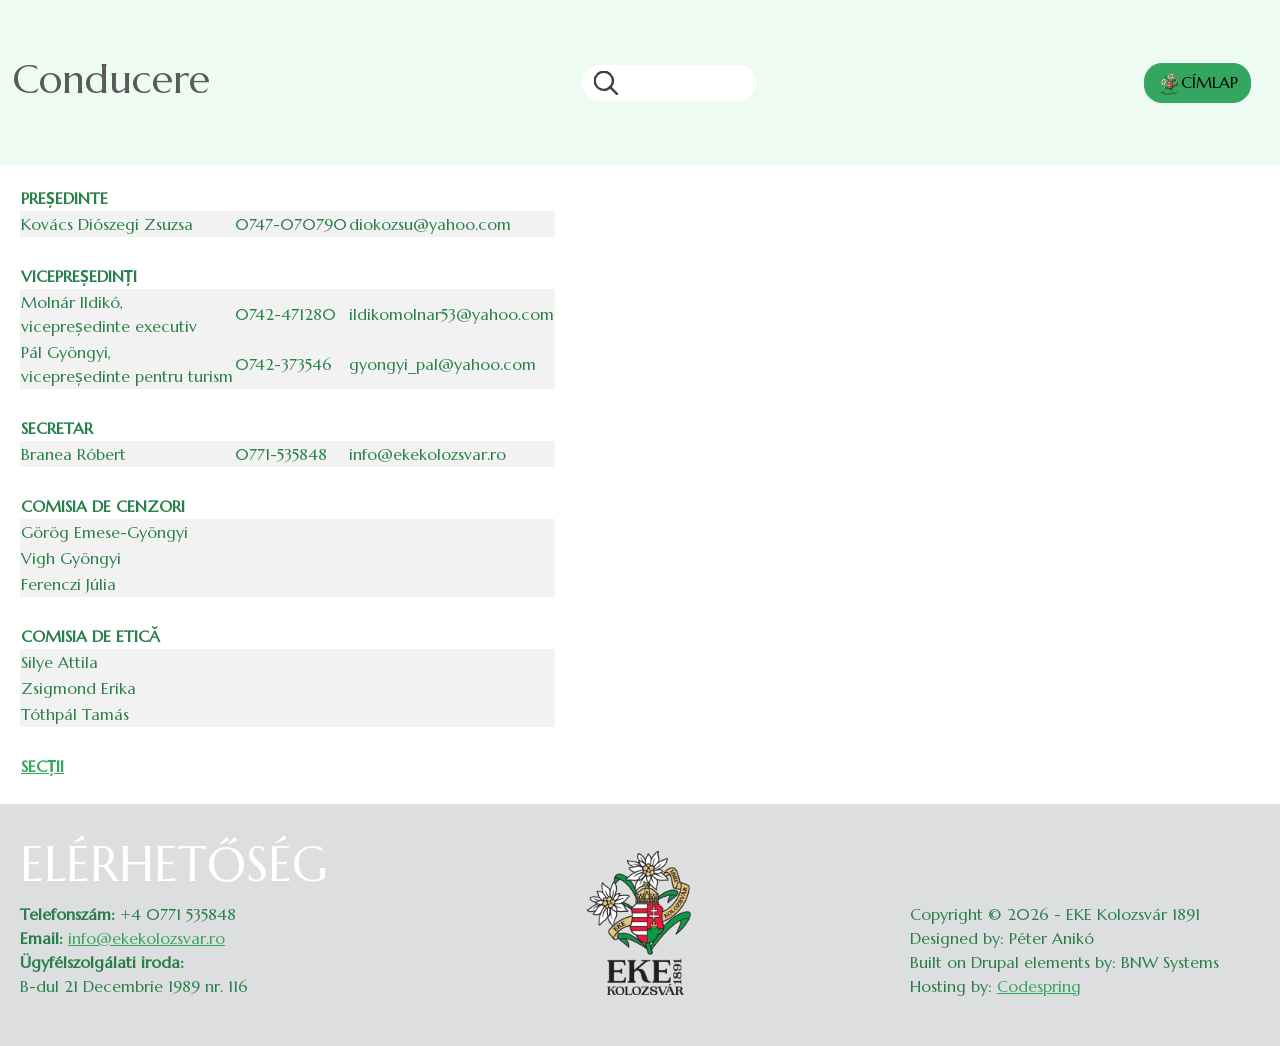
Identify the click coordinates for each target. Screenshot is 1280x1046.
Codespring (1039, 986)
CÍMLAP (1197, 84)
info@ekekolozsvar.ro (146, 938)
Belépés (1240, 848)
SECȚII (42, 766)
